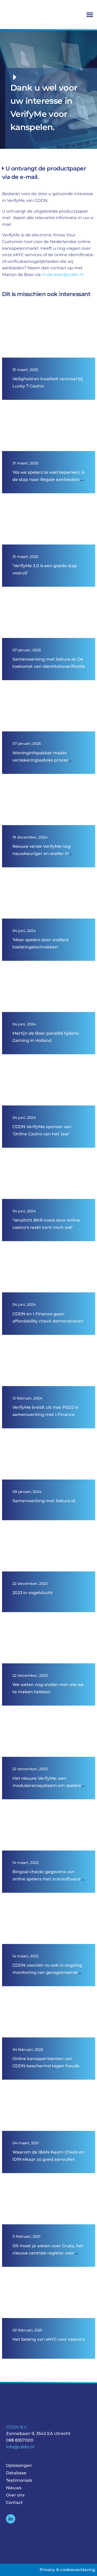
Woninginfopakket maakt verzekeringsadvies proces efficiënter (40, 760)
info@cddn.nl (20, 2446)
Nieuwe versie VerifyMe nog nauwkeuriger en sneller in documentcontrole (41, 853)
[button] (89, 14)
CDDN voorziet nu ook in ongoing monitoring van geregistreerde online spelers (47, 1972)
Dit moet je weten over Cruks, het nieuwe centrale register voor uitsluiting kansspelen (47, 2253)
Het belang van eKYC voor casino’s (48, 2339)
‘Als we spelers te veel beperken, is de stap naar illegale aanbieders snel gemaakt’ (48, 479)
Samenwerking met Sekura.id (43, 1500)
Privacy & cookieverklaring (67, 2569)
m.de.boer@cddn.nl (63, 274)
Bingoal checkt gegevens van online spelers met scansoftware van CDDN (46, 1879)
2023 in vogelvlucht (32, 1592)
